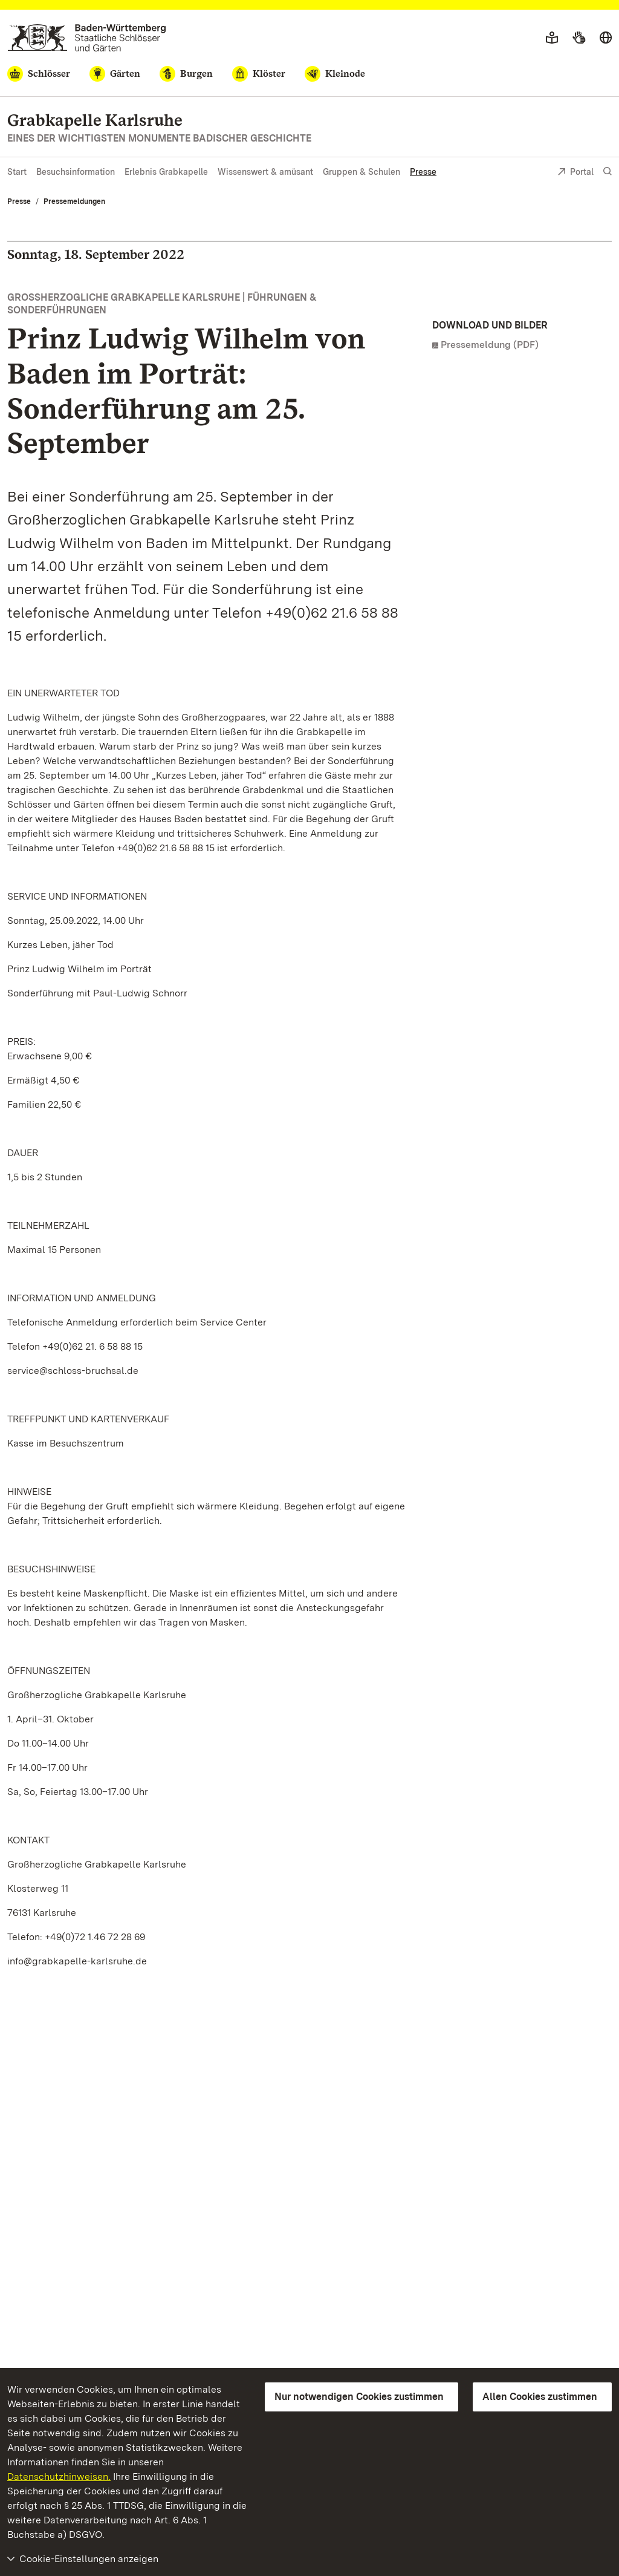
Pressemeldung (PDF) (490, 344)
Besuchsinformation (75, 172)
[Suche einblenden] (607, 171)
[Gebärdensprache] (579, 38)
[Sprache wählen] (606, 38)
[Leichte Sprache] (552, 38)
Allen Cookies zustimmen (539, 2396)
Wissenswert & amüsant (265, 172)
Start (17, 172)
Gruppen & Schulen (361, 172)
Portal (575, 172)
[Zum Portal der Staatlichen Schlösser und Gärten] (86, 37)
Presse (423, 172)
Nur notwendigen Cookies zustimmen (359, 2396)
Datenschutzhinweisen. (59, 2476)
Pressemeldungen (74, 201)
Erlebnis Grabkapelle (166, 172)
